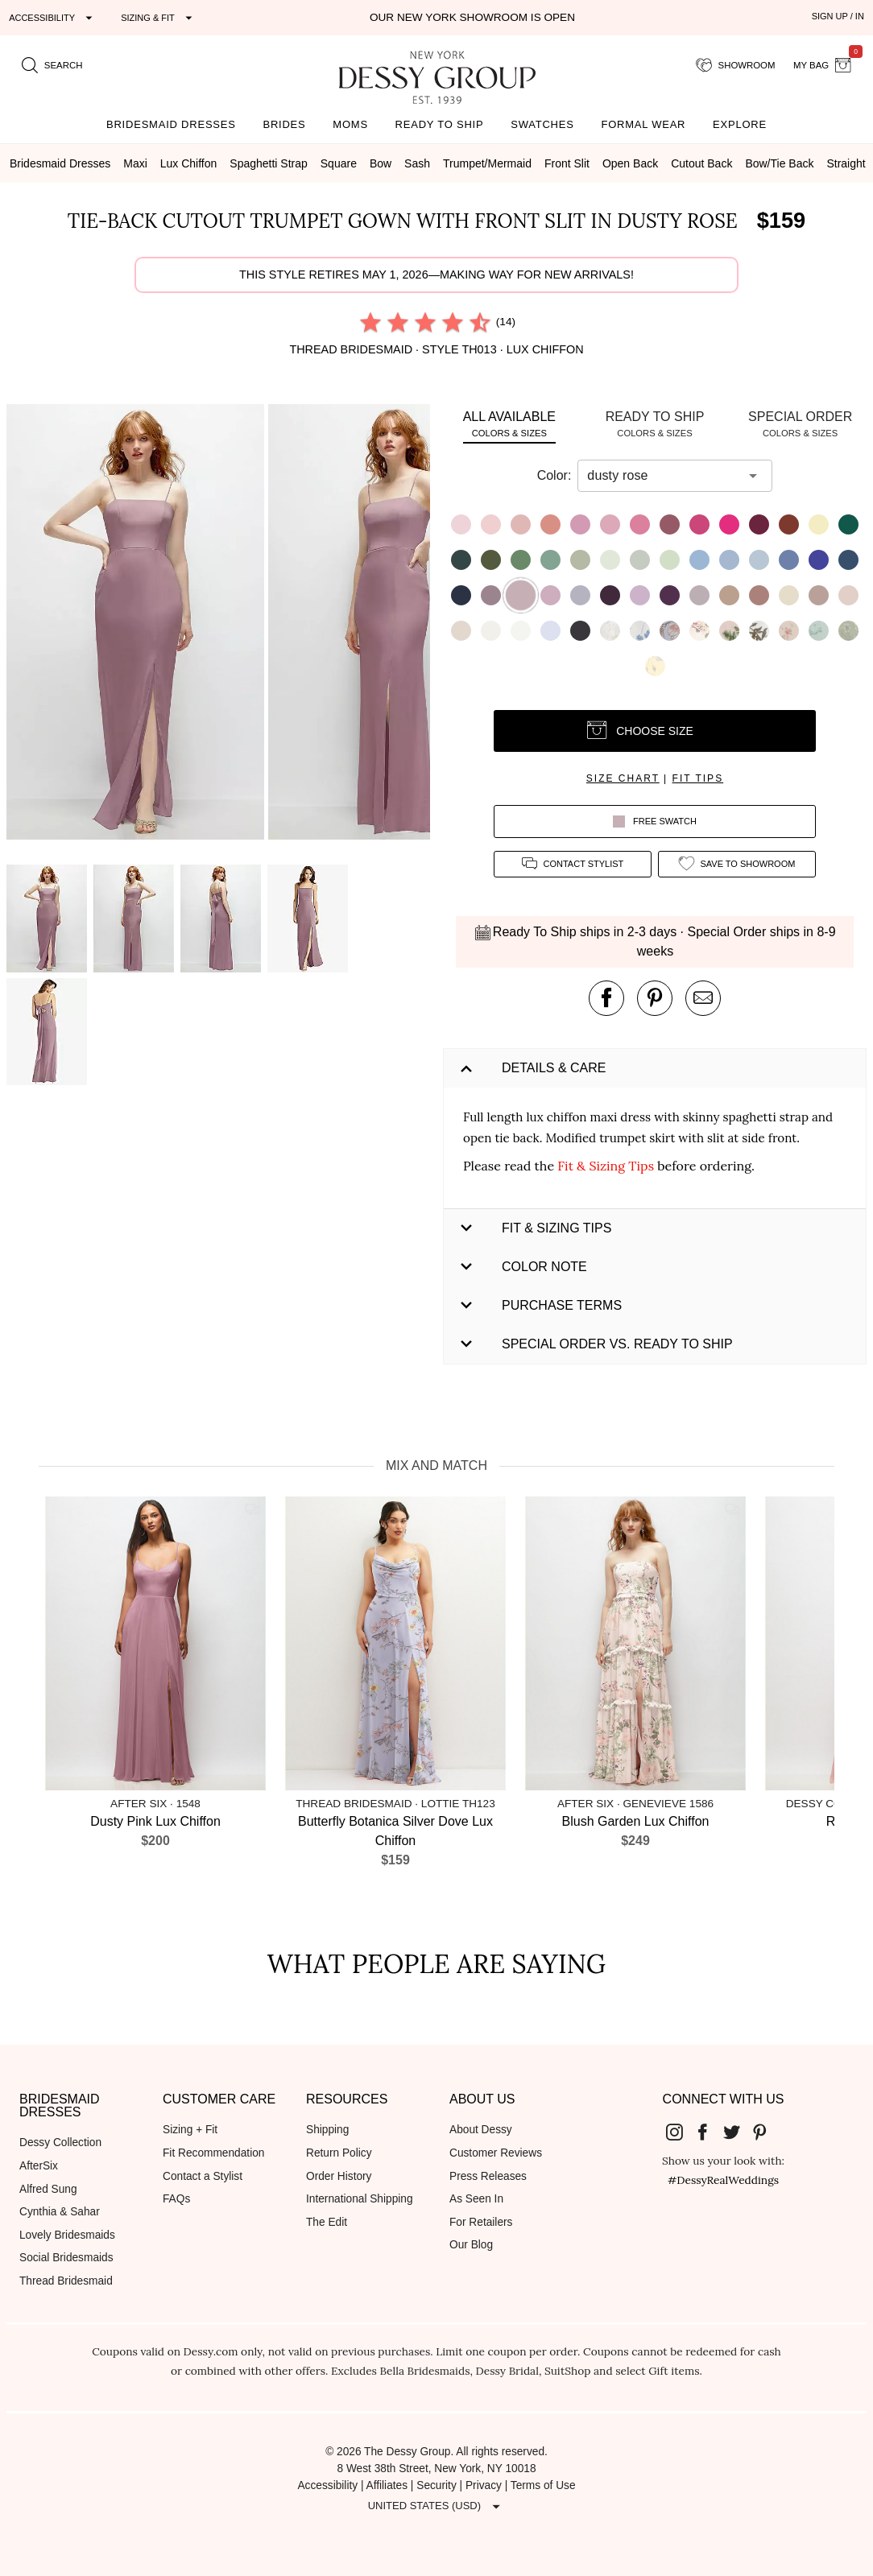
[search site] (52, 65)
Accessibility (327, 2485)
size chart (623, 778)
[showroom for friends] (735, 65)
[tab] (509, 424)
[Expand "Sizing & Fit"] (158, 17)
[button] (137, 624)
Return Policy (339, 2153)
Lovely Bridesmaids (67, 2235)
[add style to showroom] (737, 864)
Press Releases (488, 2176)
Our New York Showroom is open (472, 17)
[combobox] (663, 475)
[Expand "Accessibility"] (52, 17)
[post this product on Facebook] (606, 998)
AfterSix (38, 2166)
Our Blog (471, 2245)
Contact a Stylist (202, 2176)
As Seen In (476, 2199)
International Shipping (359, 2199)
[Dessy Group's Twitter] (737, 2131)
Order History (338, 2176)
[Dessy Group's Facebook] (708, 2131)
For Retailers (480, 2222)
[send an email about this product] (703, 998)
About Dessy (480, 2130)
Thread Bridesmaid (66, 2281)
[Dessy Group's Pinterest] (766, 2131)
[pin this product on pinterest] (654, 998)
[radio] (370, 322)
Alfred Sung (48, 2189)
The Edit (326, 2222)
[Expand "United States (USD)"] (436, 2506)
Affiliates (387, 2485)
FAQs (176, 2199)
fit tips (698, 778)
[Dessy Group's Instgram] (680, 2131)
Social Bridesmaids (66, 2258)
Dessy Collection (60, 2142)
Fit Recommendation (213, 2153)
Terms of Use (543, 2485)
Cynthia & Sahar (59, 2212)
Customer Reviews (495, 2153)
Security (436, 2485)
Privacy (483, 2485)
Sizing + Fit (190, 2130)
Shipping (327, 2130)
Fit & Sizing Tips (605, 1166)
